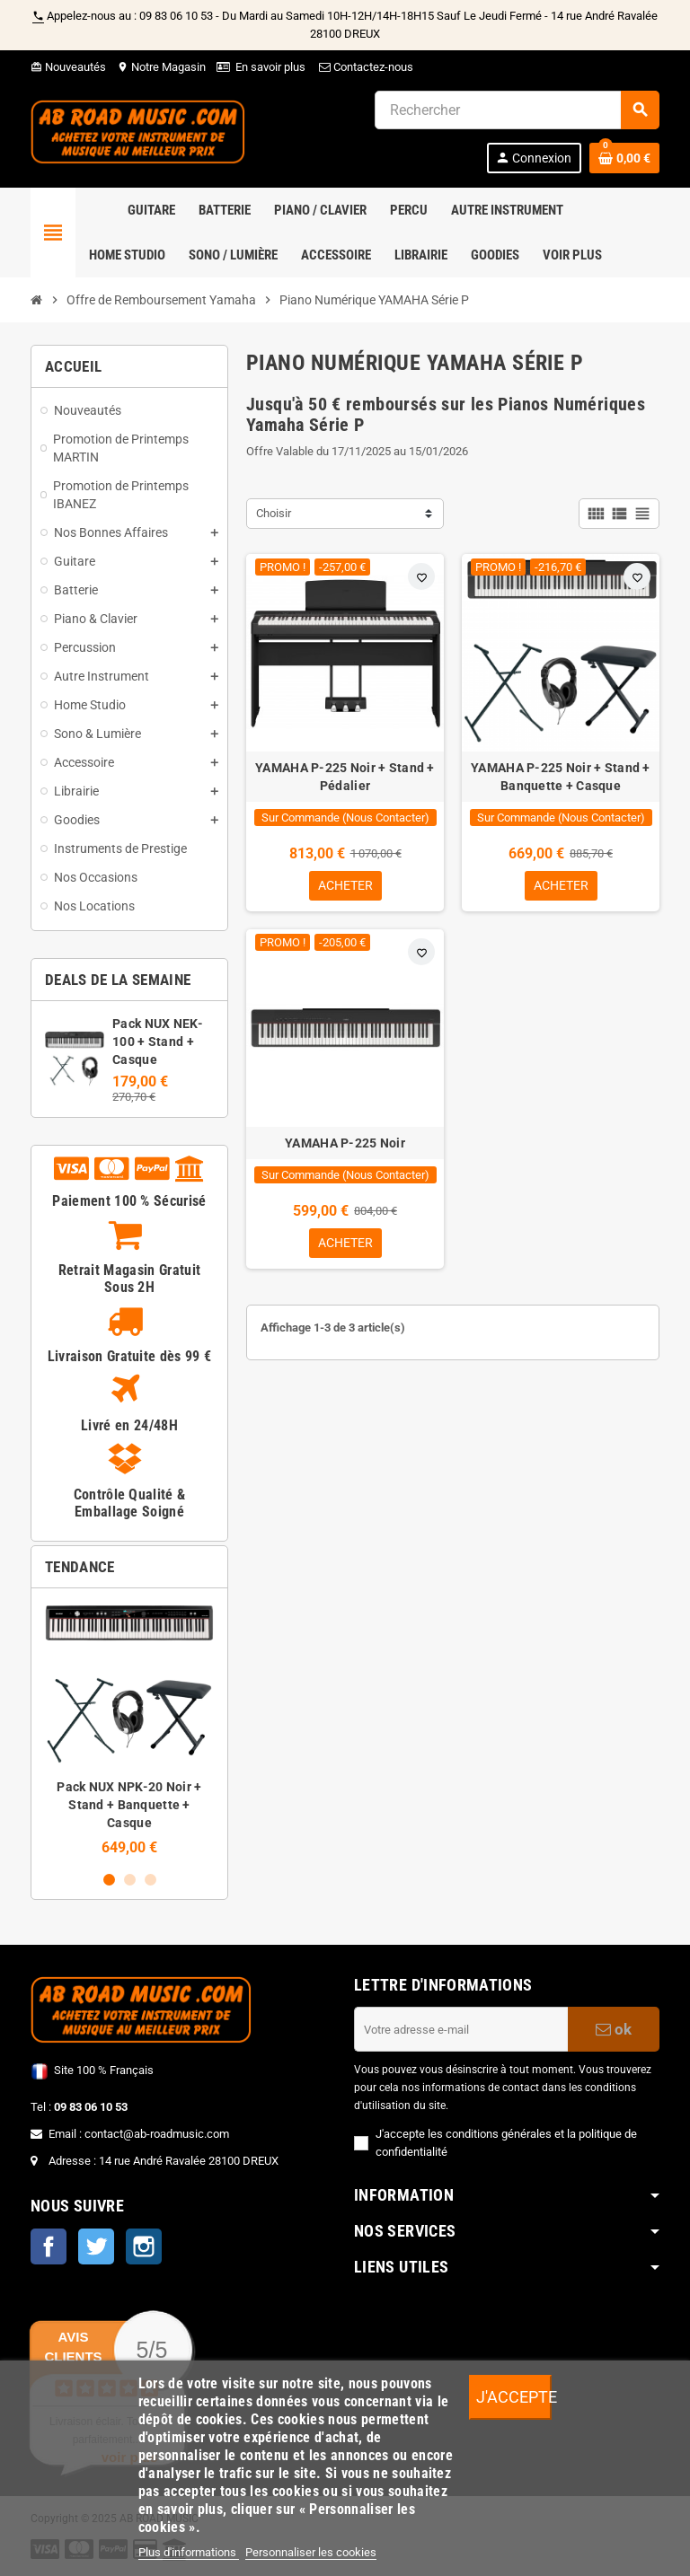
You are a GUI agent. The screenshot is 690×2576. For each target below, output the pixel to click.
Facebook (48, 2246)
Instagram (144, 2246)
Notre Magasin (161, 67)
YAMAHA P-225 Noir (345, 1144)
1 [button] (109, 1880)
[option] (129, 1728)
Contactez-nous (364, 67)
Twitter (96, 2246)
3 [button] (150, 1880)
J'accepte (514, 2396)
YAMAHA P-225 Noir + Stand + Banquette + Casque (560, 776)
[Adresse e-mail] (461, 2029)
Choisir (273, 513)
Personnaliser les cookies (310, 2552)
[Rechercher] (517, 110)
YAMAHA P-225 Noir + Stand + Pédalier (345, 776)
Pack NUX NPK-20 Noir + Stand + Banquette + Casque (129, 1805)
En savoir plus (270, 67)
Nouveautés (68, 67)
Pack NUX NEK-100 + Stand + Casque (157, 1041)
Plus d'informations (188, 2552)
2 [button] (130, 1880)
